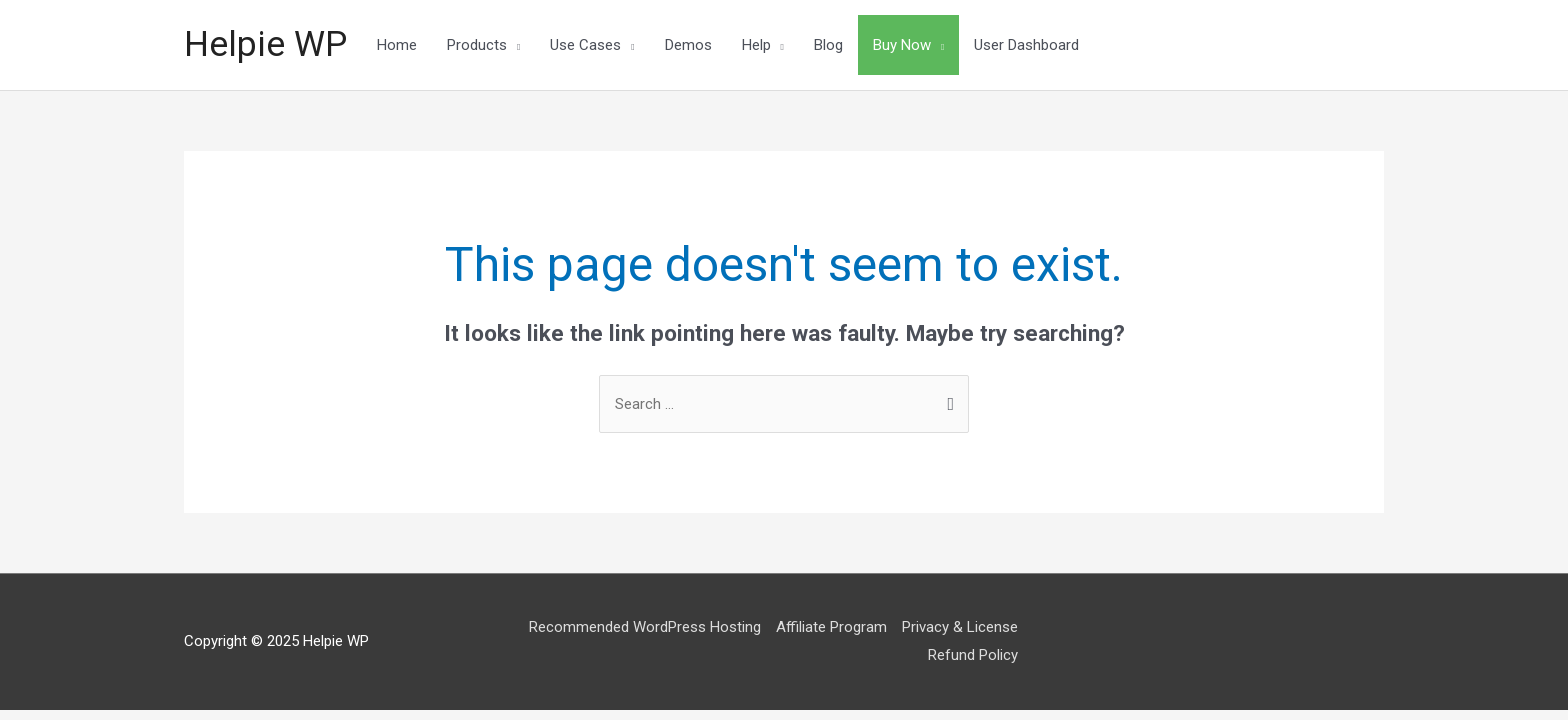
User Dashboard (1026, 45)
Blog (828, 45)
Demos (688, 45)
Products (477, 45)
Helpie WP (265, 44)
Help (756, 45)
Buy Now (902, 45)
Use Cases (585, 45)
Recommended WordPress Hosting (645, 627)
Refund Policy (973, 655)
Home (397, 45)
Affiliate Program (831, 627)
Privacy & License (960, 627)
